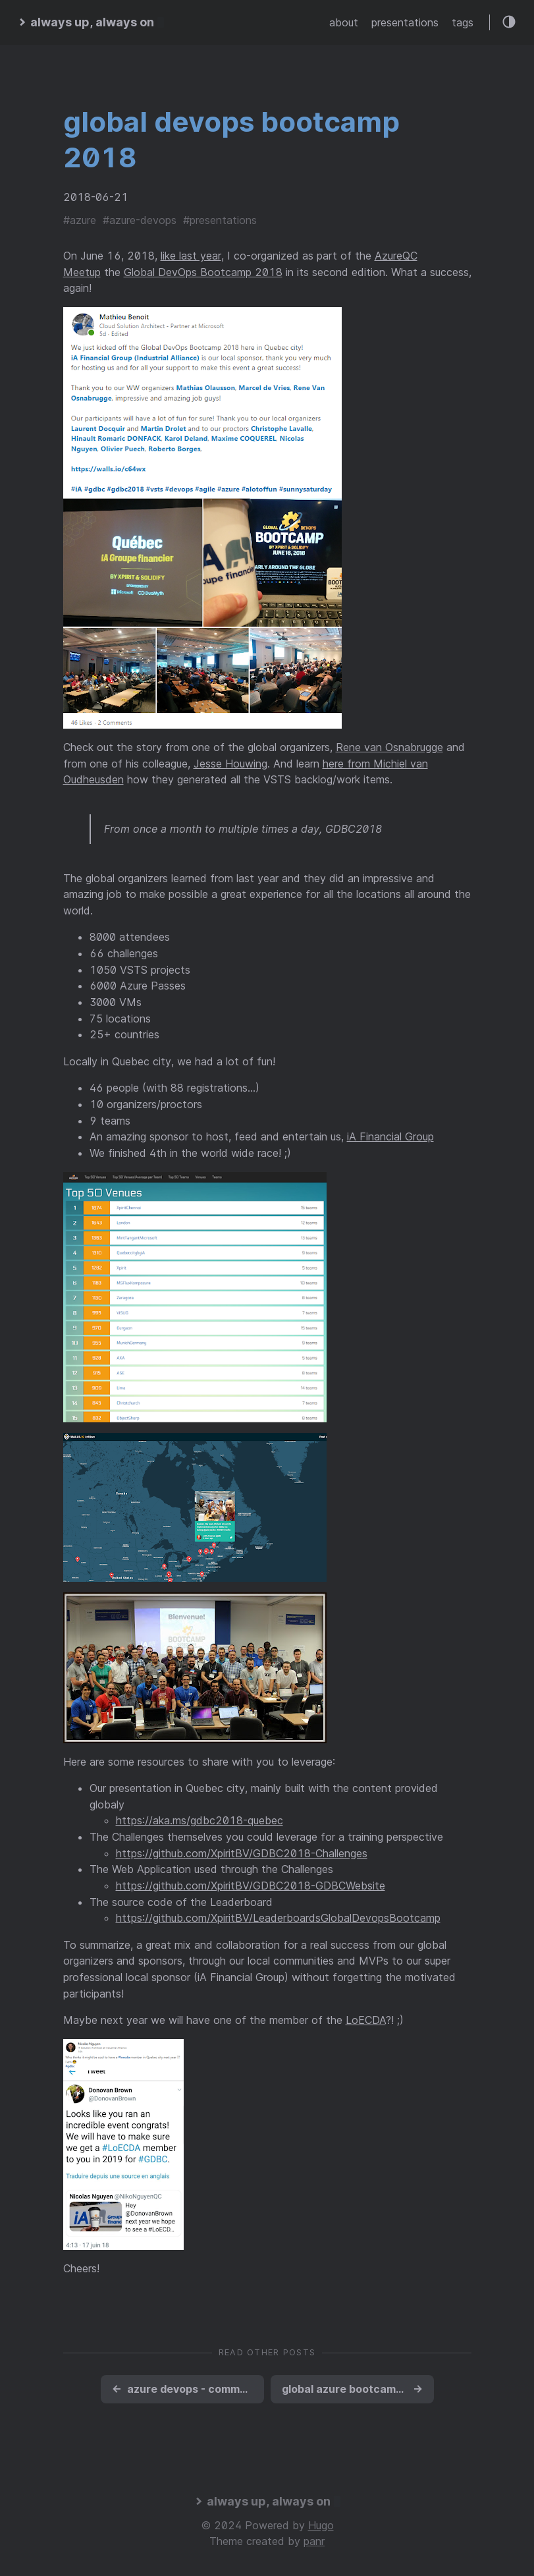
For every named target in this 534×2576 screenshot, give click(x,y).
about (343, 22)
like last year (191, 255)
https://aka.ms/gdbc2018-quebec (199, 1820)
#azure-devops (139, 220)
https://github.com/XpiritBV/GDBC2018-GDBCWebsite (250, 1885)
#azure (79, 220)
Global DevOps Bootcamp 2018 (203, 272)
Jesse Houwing (230, 763)
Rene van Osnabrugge (389, 747)
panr (314, 2541)
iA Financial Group (390, 1136)
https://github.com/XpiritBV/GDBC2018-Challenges (241, 1853)
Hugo (321, 2525)
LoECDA (366, 2020)
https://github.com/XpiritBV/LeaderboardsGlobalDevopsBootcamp (278, 1917)
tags (462, 22)
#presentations (220, 220)
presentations (405, 22)
